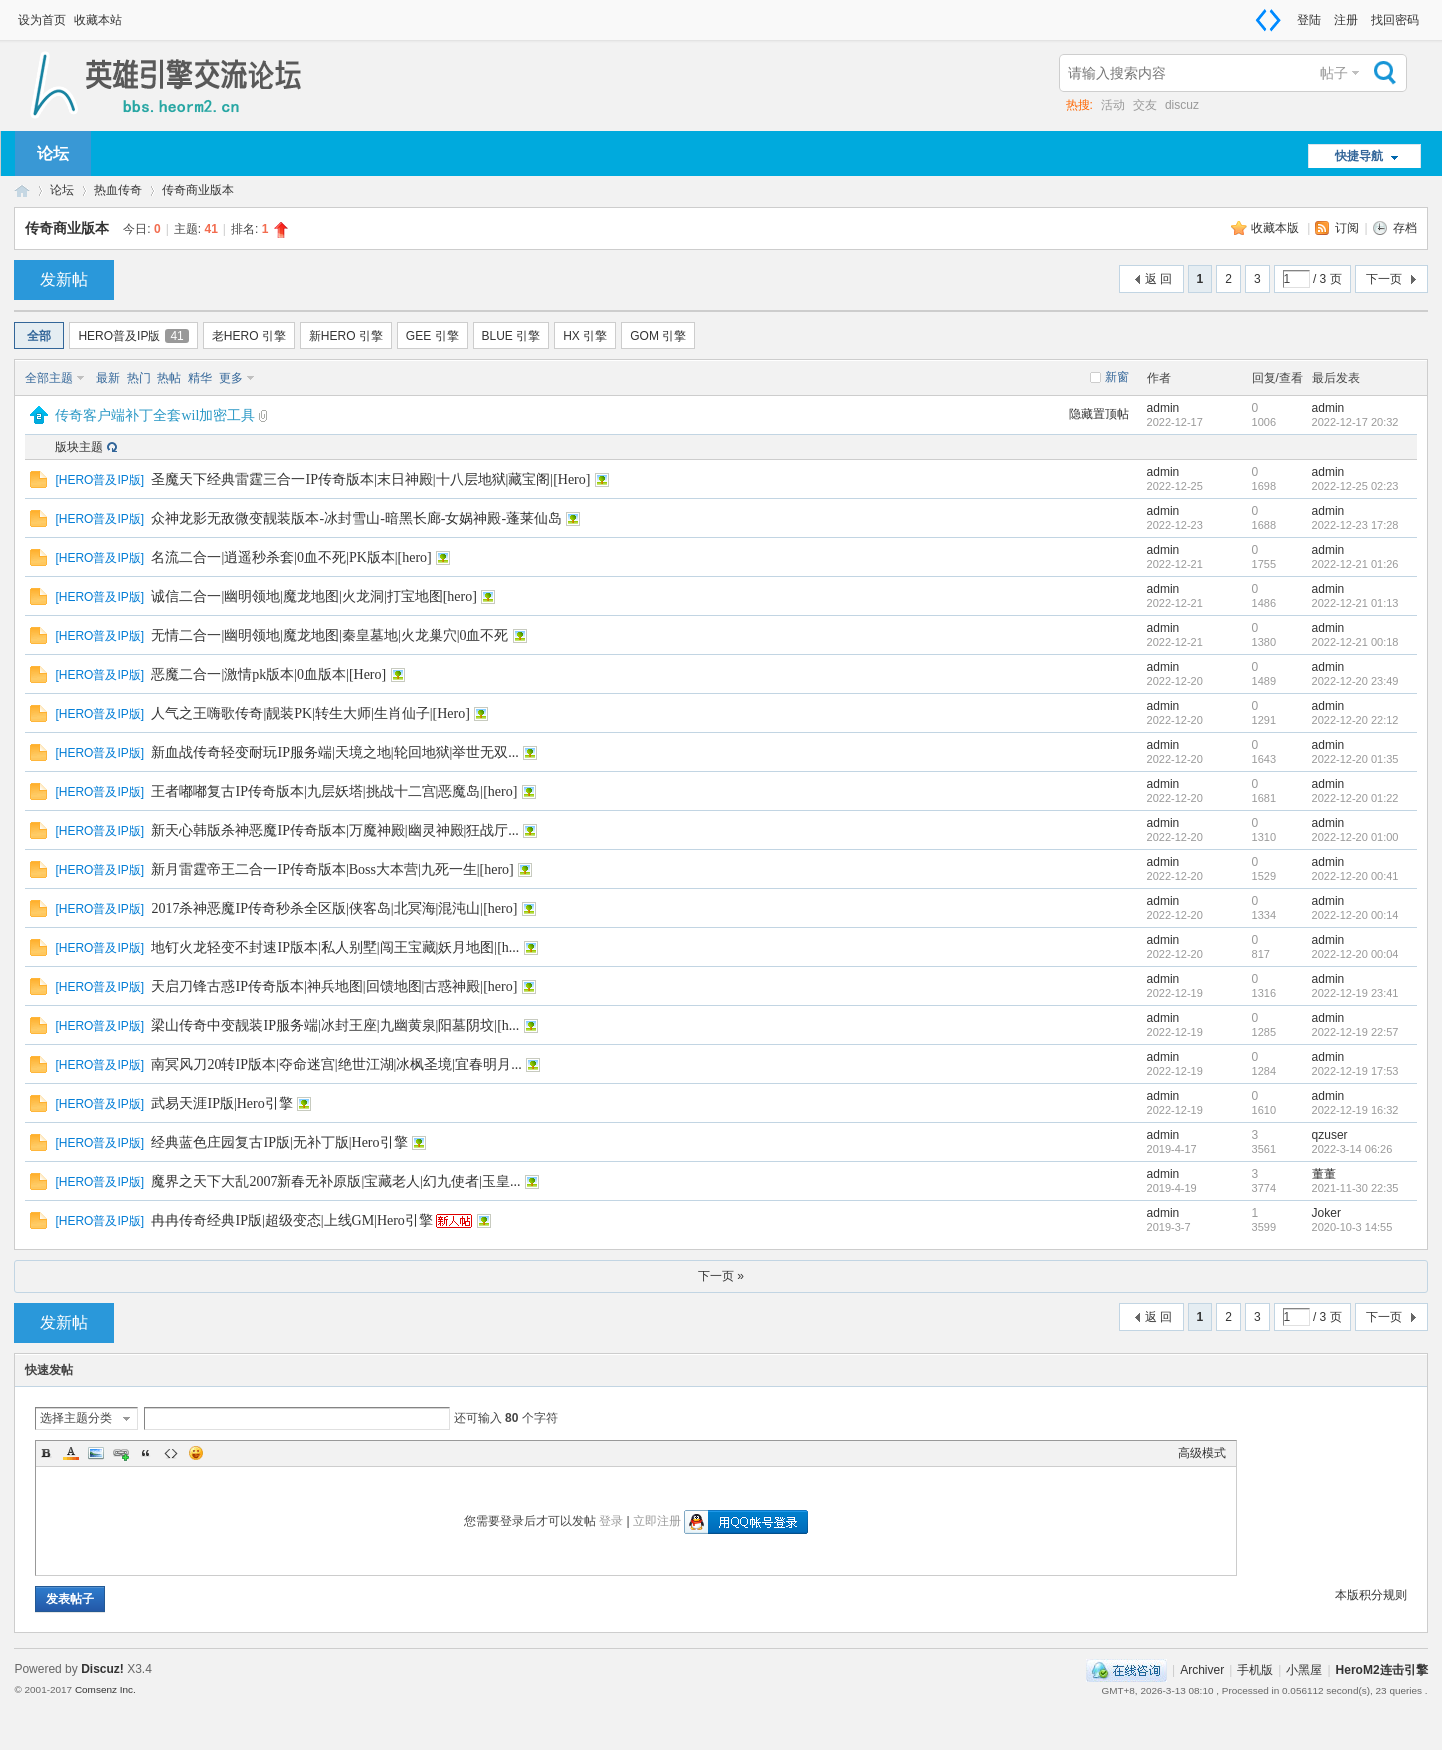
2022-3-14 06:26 (1352, 1149)
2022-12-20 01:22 (1355, 798)
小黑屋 (1304, 1670)
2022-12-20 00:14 (1355, 915)
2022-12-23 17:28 (1355, 525)
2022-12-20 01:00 (1355, 837)
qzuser (1330, 1135)
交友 (1145, 105)
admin (1163, 408)
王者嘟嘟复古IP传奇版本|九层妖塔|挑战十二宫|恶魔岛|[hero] (334, 791)
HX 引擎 (585, 336)
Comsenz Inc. (105, 1689)
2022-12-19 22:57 (1355, 1032)
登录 (611, 1521)
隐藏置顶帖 (1099, 414)
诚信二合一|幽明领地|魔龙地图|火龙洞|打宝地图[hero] (313, 596)
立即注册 (657, 1521)
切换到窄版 (1268, 20)
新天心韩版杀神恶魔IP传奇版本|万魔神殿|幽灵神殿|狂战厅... (334, 830)
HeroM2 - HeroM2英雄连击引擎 (22, 190)
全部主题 (49, 378)
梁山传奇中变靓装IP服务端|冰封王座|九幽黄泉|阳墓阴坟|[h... (335, 1025)
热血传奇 (118, 190)
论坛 (53, 153)
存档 (1405, 228)
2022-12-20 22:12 (1355, 720)
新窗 (1117, 377)
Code (171, 1453)
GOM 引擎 (658, 336)
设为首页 (42, 20)
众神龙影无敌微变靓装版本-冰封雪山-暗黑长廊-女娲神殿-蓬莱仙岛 (356, 518)
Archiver (1202, 1670)
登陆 (1309, 20)
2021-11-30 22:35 (1355, 1188)
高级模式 (1202, 1453)
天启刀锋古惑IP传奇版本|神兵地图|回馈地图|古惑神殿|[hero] (334, 986)
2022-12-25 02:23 (1355, 486)
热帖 (169, 378)
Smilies (196, 1453)
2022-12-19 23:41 (1355, 993)
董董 (1324, 1174)
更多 (231, 378)
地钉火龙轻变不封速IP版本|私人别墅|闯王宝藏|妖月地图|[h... (335, 947)
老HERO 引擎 (249, 336)
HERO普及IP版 (133, 336)
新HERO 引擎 (346, 336)
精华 (200, 378)
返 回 (1158, 279)
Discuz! (102, 1669)
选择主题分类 (76, 1418)
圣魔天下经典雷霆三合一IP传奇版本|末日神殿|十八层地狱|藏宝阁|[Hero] (370, 479)
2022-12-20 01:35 (1355, 759)
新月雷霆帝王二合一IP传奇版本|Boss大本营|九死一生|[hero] (332, 869)
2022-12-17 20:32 (1355, 422)
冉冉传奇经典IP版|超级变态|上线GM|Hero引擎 (291, 1220)
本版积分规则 (1371, 1595)
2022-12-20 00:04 (1355, 954)
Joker (1326, 1213)
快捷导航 (1359, 156)
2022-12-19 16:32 (1355, 1110)
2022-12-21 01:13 (1355, 603)
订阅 (1347, 228)
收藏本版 (1276, 228)
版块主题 (79, 447)
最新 (108, 378)
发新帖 (64, 279)
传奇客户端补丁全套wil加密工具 (155, 415)
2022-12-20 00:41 (1355, 876)
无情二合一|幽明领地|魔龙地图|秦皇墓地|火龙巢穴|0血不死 (329, 635)
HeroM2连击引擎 (1382, 1670)
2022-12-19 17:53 (1355, 1071)
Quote (146, 1453)
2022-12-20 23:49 (1355, 681)
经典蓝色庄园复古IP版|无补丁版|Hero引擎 (279, 1142)
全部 (39, 336)
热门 (139, 378)
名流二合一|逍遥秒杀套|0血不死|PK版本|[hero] (291, 557)
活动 (1113, 105)
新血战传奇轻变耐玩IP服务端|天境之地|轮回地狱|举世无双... (334, 752)
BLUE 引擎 (511, 336)
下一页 (1384, 279)
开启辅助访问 (1288, 14)
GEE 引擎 (432, 336)
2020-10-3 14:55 (1352, 1227)
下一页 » (721, 1276)
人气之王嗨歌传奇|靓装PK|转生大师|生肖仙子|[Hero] (310, 713)
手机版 (1255, 1670)
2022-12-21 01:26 (1355, 564)
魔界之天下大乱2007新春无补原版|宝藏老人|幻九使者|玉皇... (335, 1181)
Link (121, 1453)
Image (96, 1453)
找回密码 (1395, 20)
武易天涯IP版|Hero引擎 (221, 1103)
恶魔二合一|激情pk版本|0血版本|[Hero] (268, 674)
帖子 (1334, 73)
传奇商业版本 (198, 190)
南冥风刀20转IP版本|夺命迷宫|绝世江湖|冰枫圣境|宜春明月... (336, 1064)
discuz (1182, 105)
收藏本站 (98, 20)
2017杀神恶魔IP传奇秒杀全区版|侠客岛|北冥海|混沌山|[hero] (334, 908)
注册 (1346, 20)
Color (71, 1453)
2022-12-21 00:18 (1355, 642)
